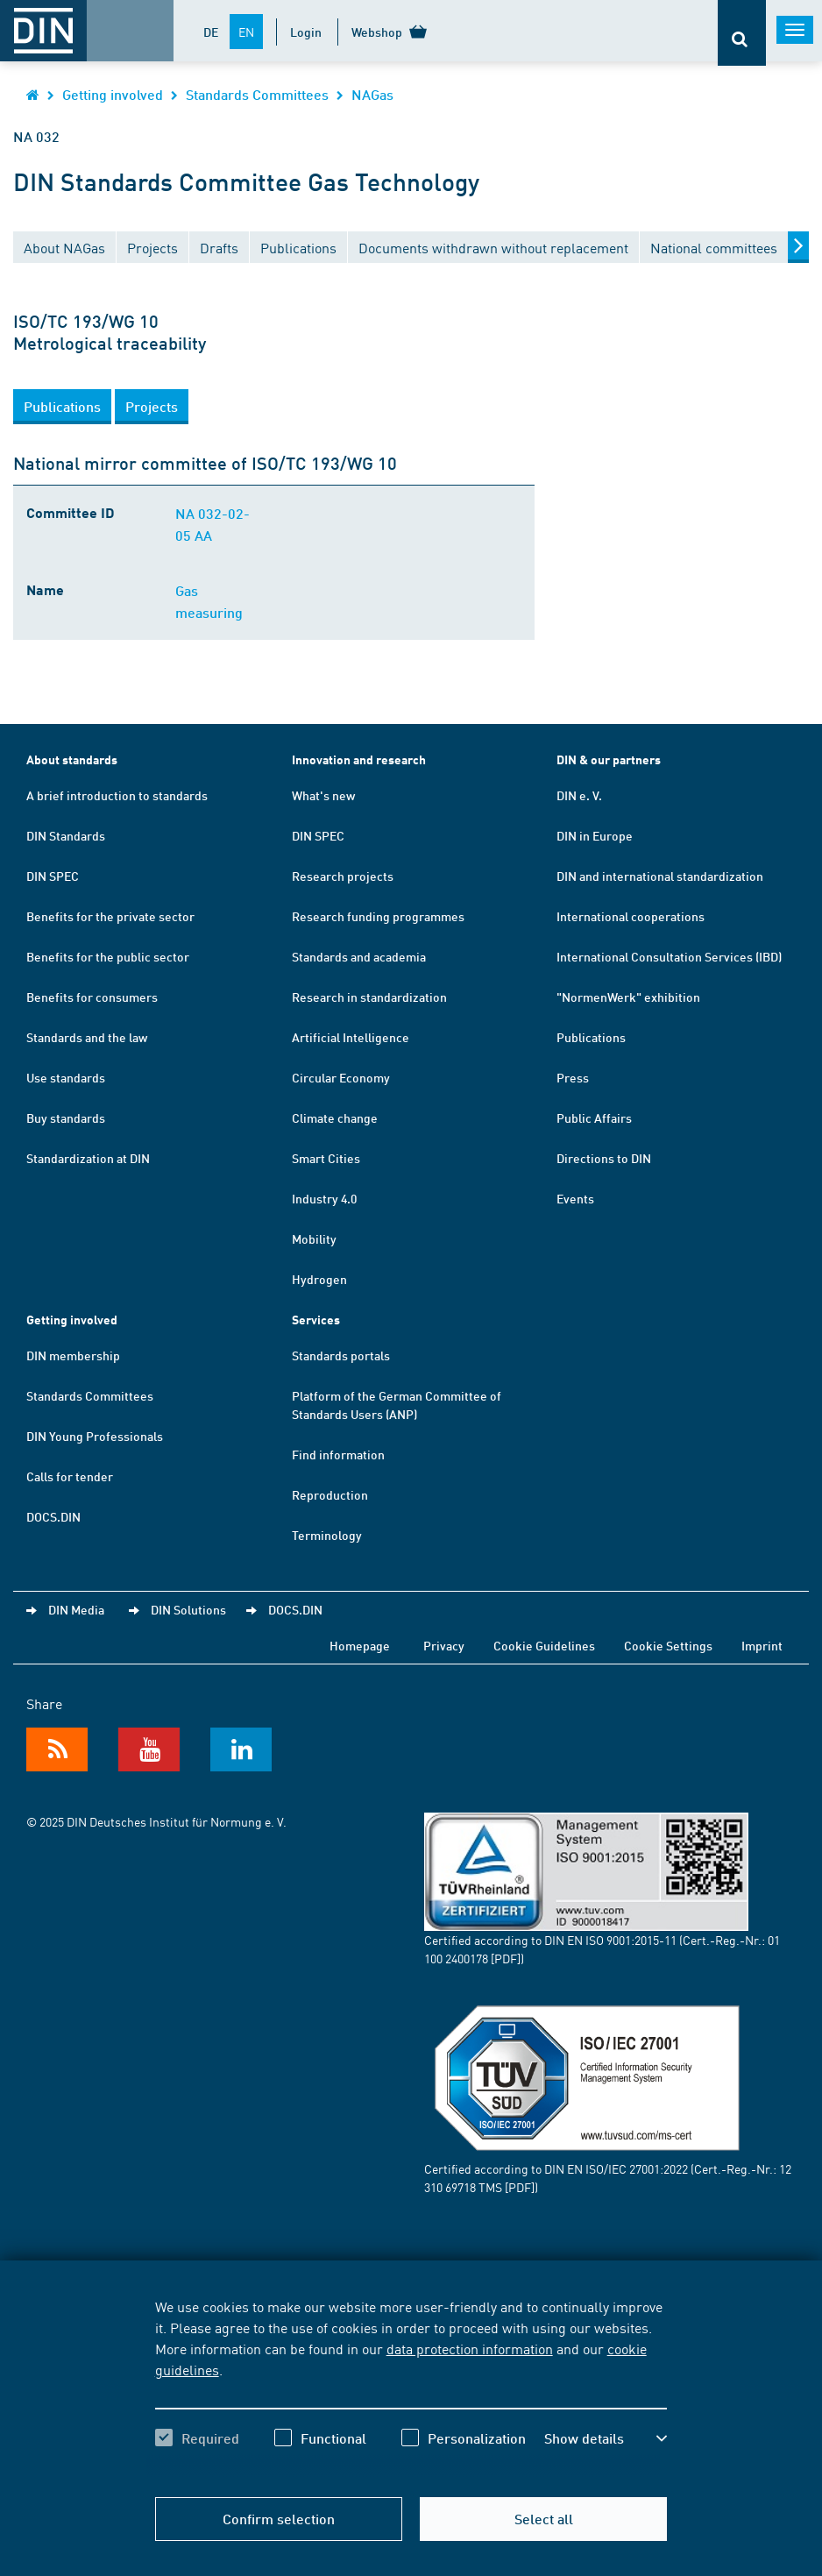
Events (575, 1198)
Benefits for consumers (92, 996)
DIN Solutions (188, 1609)
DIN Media (76, 1609)
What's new (323, 795)
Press (572, 1077)
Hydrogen (319, 1279)
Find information (338, 1454)
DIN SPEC (52, 876)
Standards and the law (86, 1037)
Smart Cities (326, 1158)
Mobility (314, 1238)
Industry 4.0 (324, 1198)
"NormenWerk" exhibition (628, 996)
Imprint (762, 1645)
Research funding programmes (378, 916)
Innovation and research (359, 759)
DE (210, 31)
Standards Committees (257, 94)
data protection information (469, 2348)
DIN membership (73, 1355)
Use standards (65, 1077)
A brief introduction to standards (117, 795)
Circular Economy (341, 1077)
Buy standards (65, 1117)
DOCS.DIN (53, 1516)
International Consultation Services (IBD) (669, 956)
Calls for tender (69, 1476)
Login (306, 31)
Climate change (335, 1117)
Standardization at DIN (88, 1158)
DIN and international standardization (659, 876)
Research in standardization (369, 996)
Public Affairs (594, 1117)
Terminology (327, 1535)
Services (316, 1319)
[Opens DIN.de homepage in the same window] (32, 94)
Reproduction (330, 1494)
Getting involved (112, 94)
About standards (71, 759)
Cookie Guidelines (544, 1645)
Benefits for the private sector (110, 916)
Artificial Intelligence (350, 1037)
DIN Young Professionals (94, 1436)
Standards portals (341, 1355)
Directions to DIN (603, 1158)
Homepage (360, 1645)
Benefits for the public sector (107, 956)
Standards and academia (359, 956)
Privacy (443, 1645)
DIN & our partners (608, 759)
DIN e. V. (579, 795)
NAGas (372, 94)
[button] (62, 406)
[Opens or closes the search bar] (742, 33)
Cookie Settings (668, 1645)
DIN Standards (65, 835)
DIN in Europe (594, 835)
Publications (591, 1037)
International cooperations (630, 916)
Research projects (342, 876)
